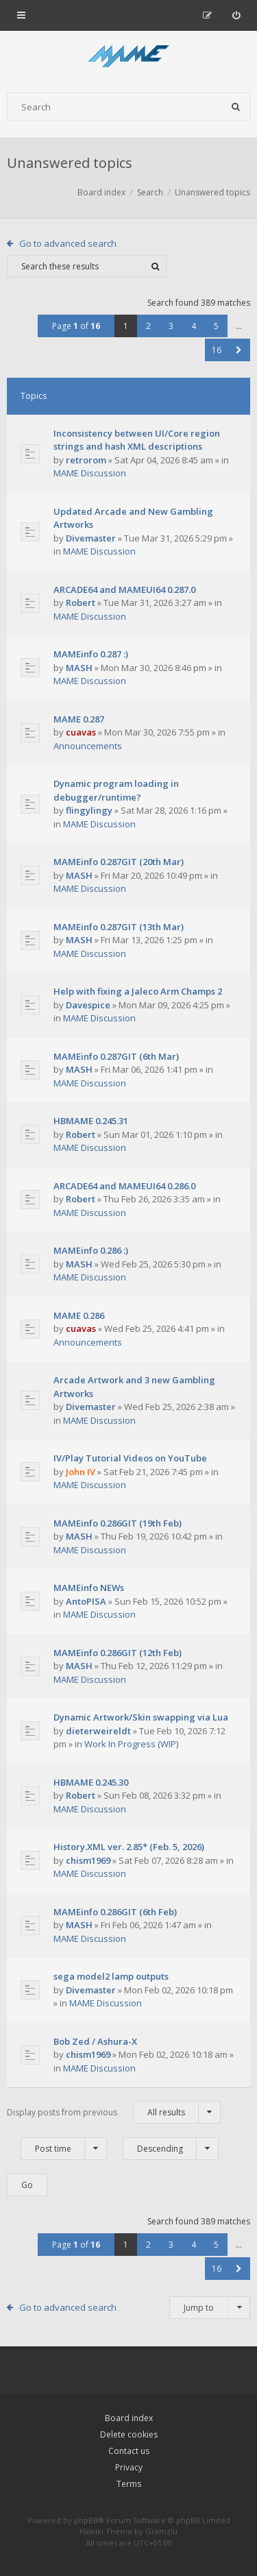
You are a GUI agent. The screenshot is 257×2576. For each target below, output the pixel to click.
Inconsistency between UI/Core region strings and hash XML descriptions (136, 440)
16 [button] (216, 350)
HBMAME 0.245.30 (90, 1782)
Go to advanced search (68, 243)
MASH (79, 667)
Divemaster (91, 538)
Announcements (87, 746)
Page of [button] (76, 326)
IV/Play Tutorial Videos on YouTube (130, 1458)
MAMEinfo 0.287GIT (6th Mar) (116, 1056)
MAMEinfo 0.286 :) (90, 1250)
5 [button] (216, 326)
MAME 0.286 (78, 1315)
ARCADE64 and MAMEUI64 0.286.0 (124, 1186)
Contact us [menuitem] (128, 2451)
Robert (80, 602)
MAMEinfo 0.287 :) (90, 654)
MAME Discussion (89, 473)
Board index (129, 2418)
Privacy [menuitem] (129, 2467)
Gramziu (161, 2531)
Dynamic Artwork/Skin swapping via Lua (140, 1717)
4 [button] (193, 326)
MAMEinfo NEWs (88, 1587)
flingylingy (89, 810)
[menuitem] (236, 15)
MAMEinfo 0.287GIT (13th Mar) (118, 927)
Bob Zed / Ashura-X (95, 2041)
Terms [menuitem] (129, 2484)
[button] (239, 350)
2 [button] (148, 326)
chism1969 (88, 1860)
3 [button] (171, 326)
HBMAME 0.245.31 (90, 1121)
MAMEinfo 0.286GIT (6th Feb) (115, 1912)
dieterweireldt (98, 1731)
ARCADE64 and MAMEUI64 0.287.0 (124, 589)
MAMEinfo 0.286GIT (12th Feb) (117, 1653)
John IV (80, 1472)
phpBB (86, 2520)
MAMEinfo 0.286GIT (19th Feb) (117, 1523)
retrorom (86, 460)
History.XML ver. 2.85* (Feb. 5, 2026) (128, 1846)
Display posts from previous (114, 2112)
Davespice (88, 1005)
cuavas (81, 732)
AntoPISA (86, 1601)
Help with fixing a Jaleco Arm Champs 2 (137, 991)
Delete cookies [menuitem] (129, 2434)
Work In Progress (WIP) (131, 1744)
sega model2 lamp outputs (111, 1976)
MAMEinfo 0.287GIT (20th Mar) (118, 861)
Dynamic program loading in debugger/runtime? (116, 790)
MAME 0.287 (78, 719)
